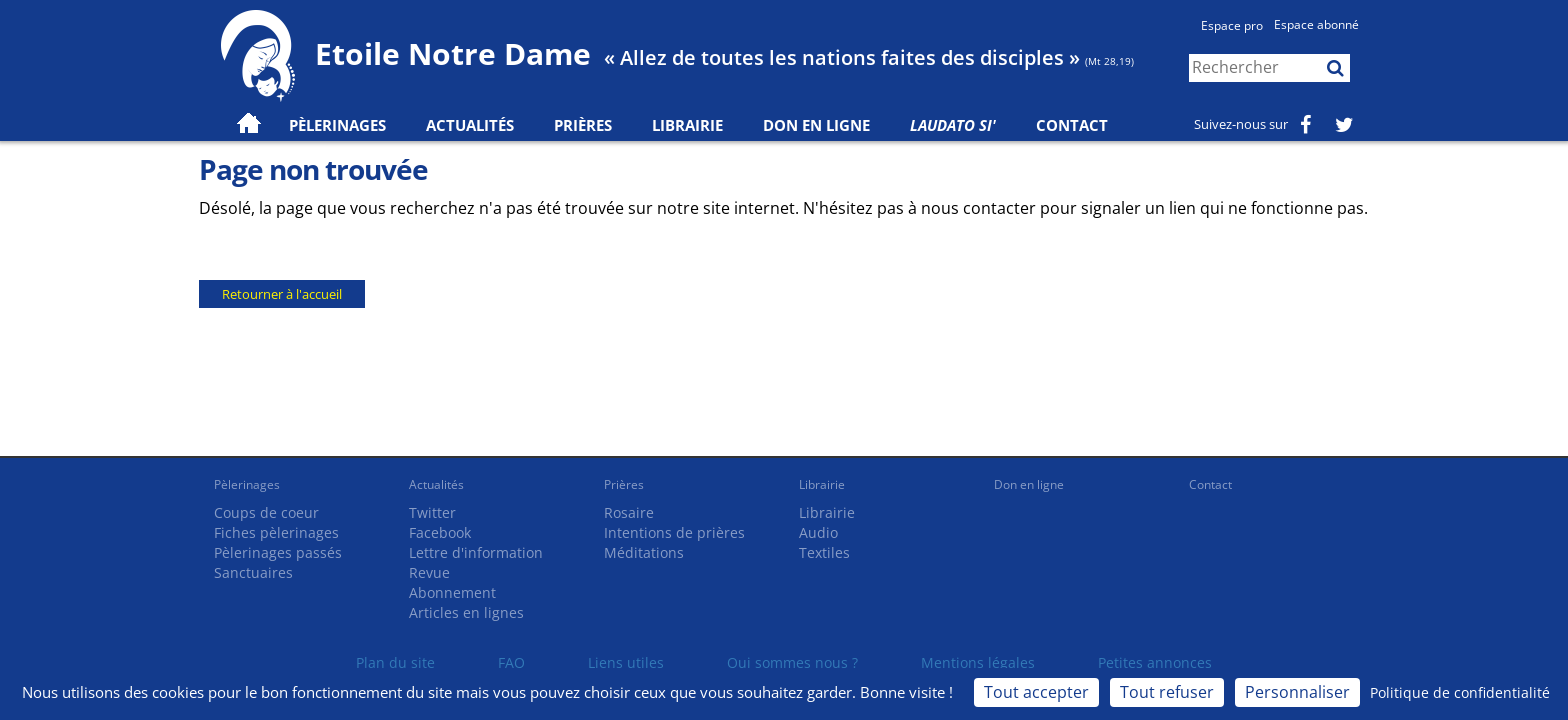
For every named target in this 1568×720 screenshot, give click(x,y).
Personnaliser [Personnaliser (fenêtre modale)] (1297, 692)
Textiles (824, 552)
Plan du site (395, 662)
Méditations (644, 552)
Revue (429, 572)
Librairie (687, 125)
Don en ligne (816, 125)
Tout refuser (1167, 692)
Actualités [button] (470, 125)
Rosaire (629, 512)
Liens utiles (626, 662)
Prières (583, 125)
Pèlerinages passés (278, 552)
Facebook (440, 532)
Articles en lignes (466, 612)
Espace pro (1232, 25)
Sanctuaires (253, 572)
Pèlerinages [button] (337, 125)
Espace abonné (1316, 24)
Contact (1072, 125)
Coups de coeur (266, 512)
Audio (818, 532)
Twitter (432, 512)
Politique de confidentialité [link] (1460, 692)
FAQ (511, 662)
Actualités (436, 484)
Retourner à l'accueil (282, 294)
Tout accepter (1036, 692)
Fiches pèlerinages (276, 532)
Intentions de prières (674, 532)
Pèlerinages (247, 484)
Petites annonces (1155, 662)
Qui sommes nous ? (792, 662)
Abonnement (452, 592)
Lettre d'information (476, 552)
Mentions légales (978, 662)
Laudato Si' (953, 125)
